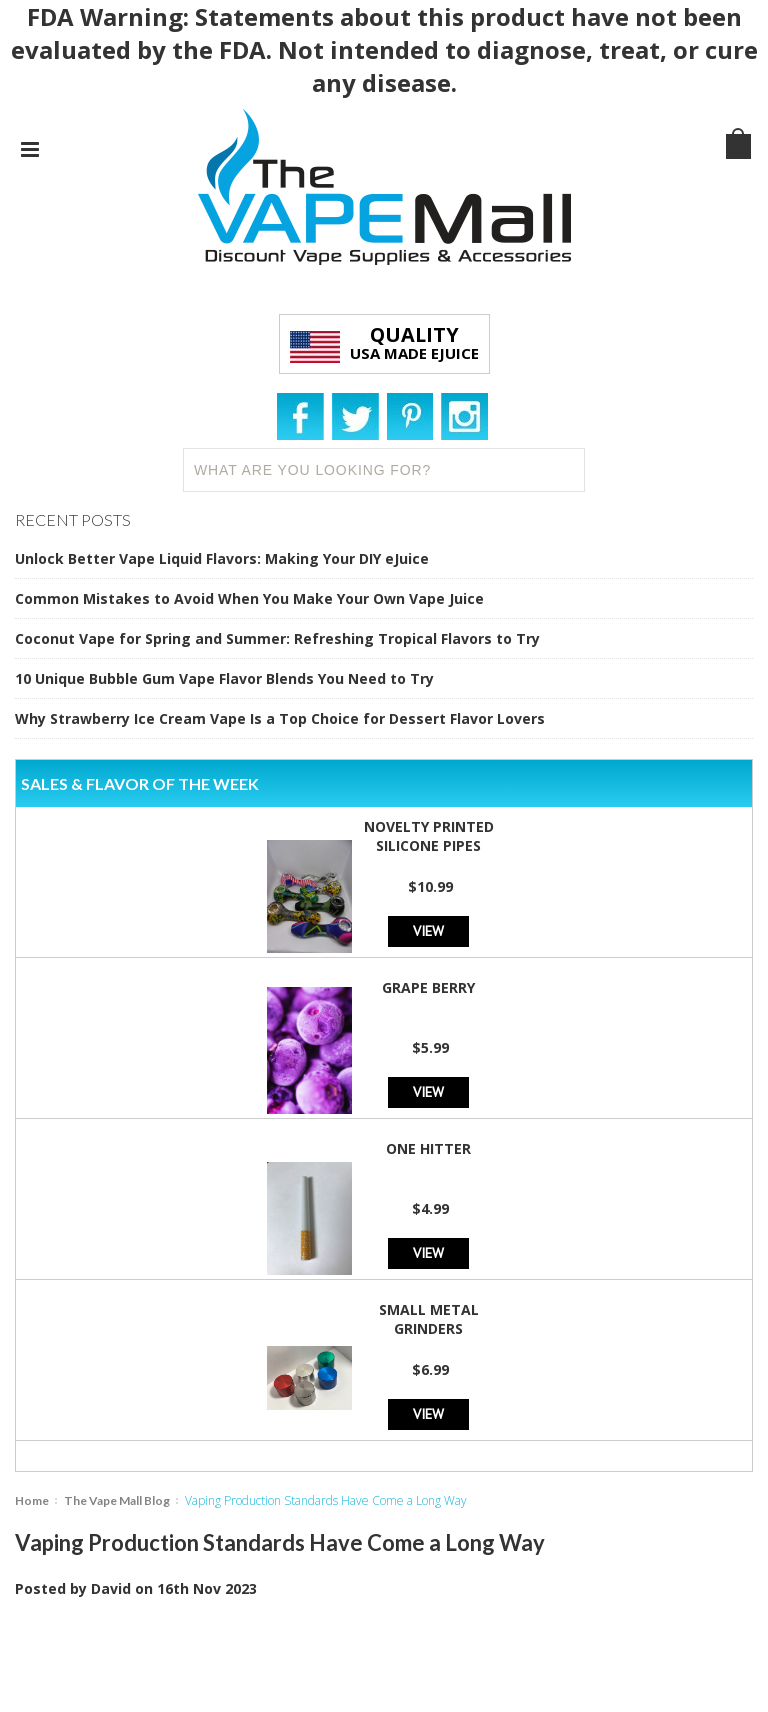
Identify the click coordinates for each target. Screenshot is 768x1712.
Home (32, 1500)
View (428, 930)
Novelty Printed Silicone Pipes (429, 836)
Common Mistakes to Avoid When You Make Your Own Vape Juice (249, 598)
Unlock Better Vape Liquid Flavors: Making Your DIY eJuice (222, 558)
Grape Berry (428, 987)
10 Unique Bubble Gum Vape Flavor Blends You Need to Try (224, 678)
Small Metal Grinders (429, 1319)
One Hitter (428, 1148)
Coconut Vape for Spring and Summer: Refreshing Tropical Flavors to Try (277, 638)
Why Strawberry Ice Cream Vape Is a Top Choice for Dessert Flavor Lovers (280, 718)
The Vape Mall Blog (117, 1500)
